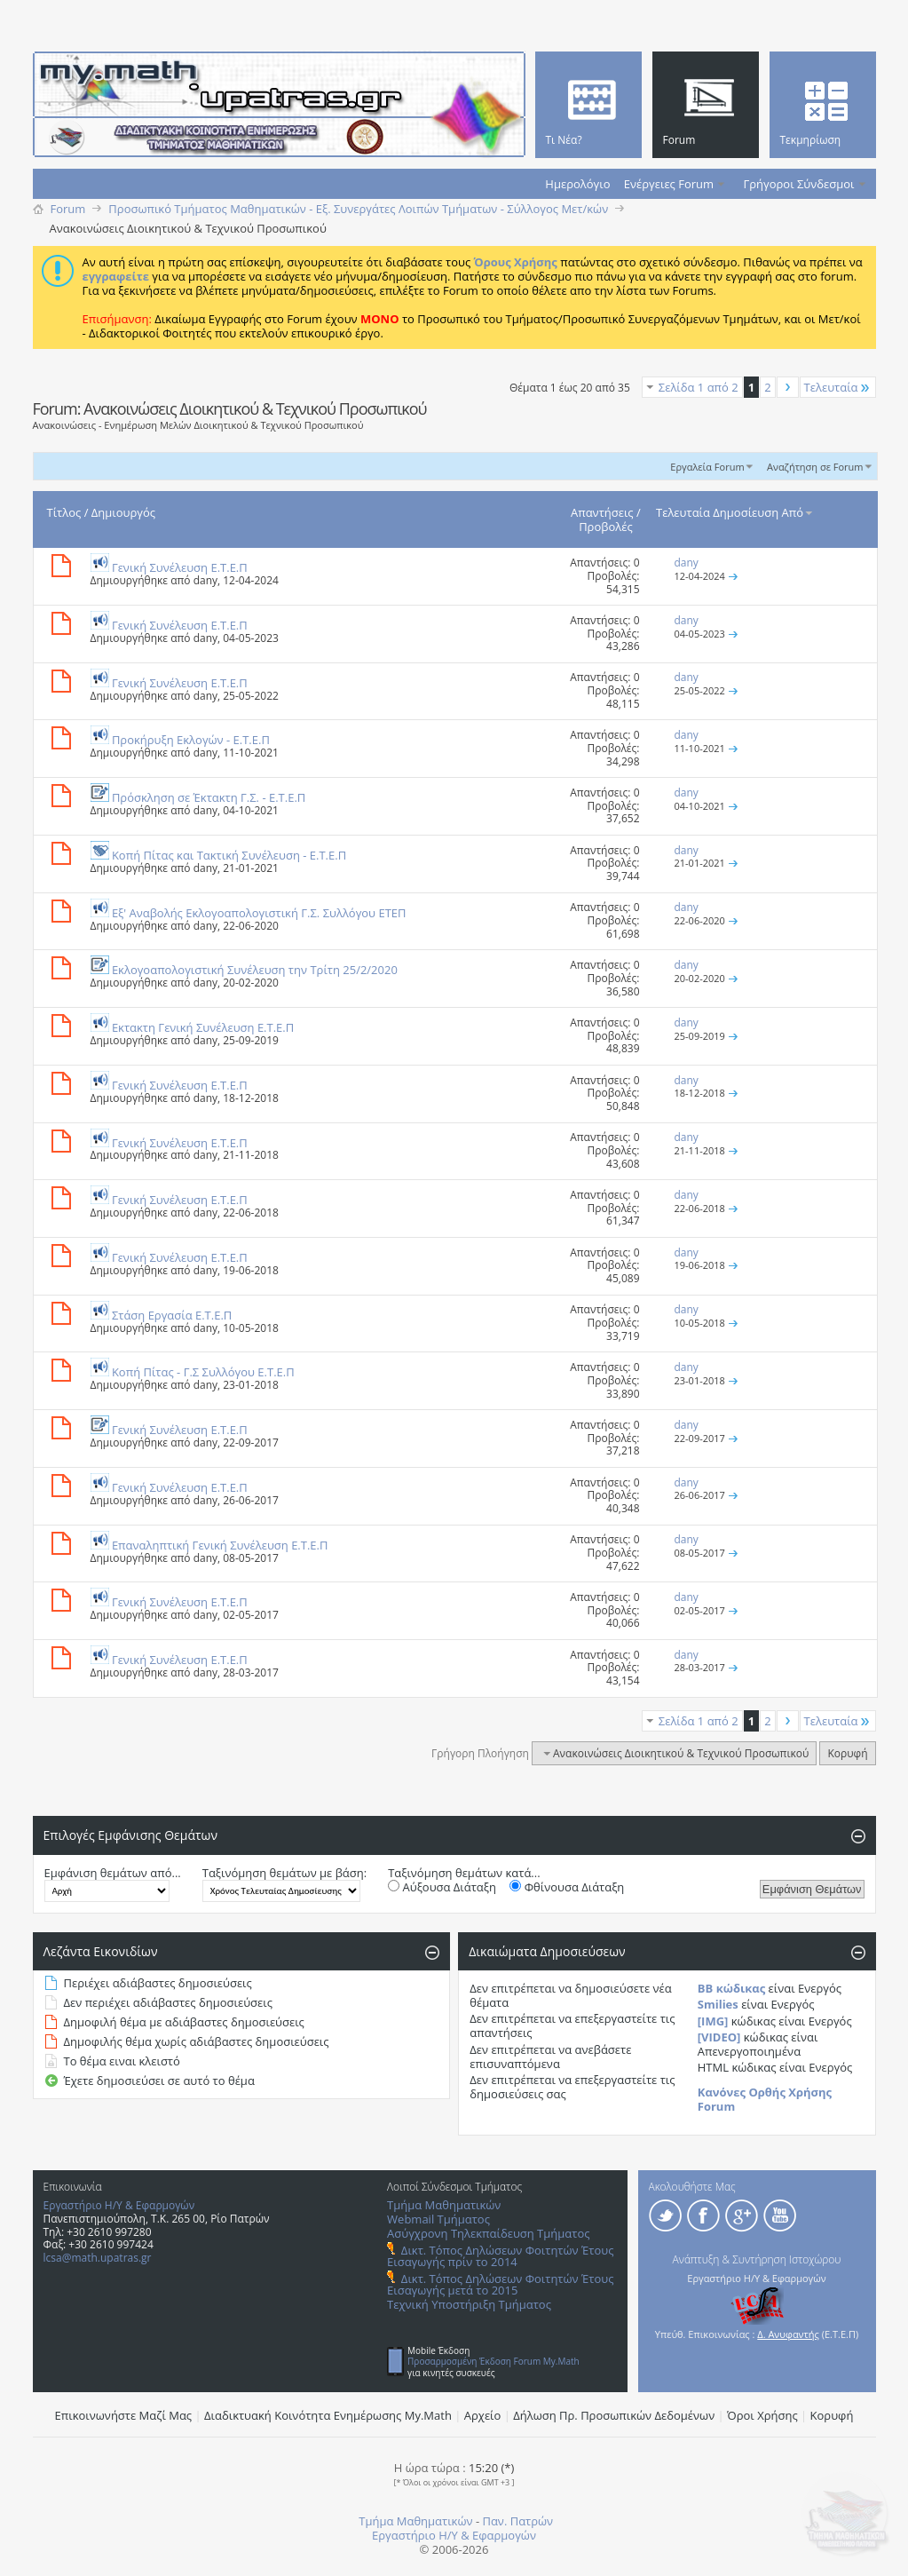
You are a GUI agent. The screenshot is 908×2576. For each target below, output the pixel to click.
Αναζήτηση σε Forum (815, 466)
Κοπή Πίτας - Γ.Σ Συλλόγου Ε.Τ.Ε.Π (203, 1372)
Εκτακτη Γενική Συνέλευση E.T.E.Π (203, 1027)
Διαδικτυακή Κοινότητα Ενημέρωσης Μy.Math (328, 2415)
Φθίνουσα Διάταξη (566, 1887)
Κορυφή (847, 1753)
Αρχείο (482, 2415)
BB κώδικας (731, 1988)
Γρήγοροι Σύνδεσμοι (799, 184)
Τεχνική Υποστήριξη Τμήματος (469, 2304)
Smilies (718, 2004)
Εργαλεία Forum (707, 466)
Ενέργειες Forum (669, 184)
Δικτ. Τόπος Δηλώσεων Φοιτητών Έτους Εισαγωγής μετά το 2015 (500, 2284)
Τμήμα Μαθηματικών (444, 2205)
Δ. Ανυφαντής (788, 2334)
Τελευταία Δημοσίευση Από (735, 512)
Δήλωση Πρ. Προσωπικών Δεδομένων (614, 2415)
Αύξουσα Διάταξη (442, 1887)
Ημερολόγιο (577, 184)
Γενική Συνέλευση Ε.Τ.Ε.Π (180, 567)
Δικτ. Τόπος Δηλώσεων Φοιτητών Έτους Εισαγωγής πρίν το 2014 (500, 2256)
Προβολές (606, 527)
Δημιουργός (123, 512)
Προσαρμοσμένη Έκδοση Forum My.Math (493, 2361)
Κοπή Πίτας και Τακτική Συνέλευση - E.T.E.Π (229, 855)
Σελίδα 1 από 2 (698, 387)
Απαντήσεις (602, 512)
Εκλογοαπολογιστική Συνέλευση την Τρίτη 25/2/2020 (255, 970)
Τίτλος (64, 512)
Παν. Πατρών (517, 2521)
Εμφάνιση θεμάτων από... (112, 1873)
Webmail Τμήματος (438, 2219)
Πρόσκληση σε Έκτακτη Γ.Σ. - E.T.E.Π (208, 797)
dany (205, 580)
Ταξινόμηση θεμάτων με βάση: (284, 1873)
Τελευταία (838, 387)
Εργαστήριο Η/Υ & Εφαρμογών (119, 2205)
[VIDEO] (719, 2037)
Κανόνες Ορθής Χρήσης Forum (765, 2099)
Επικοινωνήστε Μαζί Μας (124, 2415)
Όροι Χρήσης (762, 2415)
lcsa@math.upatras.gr (97, 2257)
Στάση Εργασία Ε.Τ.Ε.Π (172, 1315)
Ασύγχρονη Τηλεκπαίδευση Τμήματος (488, 2233)
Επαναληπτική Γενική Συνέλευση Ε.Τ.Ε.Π (220, 1545)
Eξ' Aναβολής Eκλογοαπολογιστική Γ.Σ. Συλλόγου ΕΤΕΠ (259, 913)
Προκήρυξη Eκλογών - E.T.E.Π (191, 740)
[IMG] (713, 2021)
